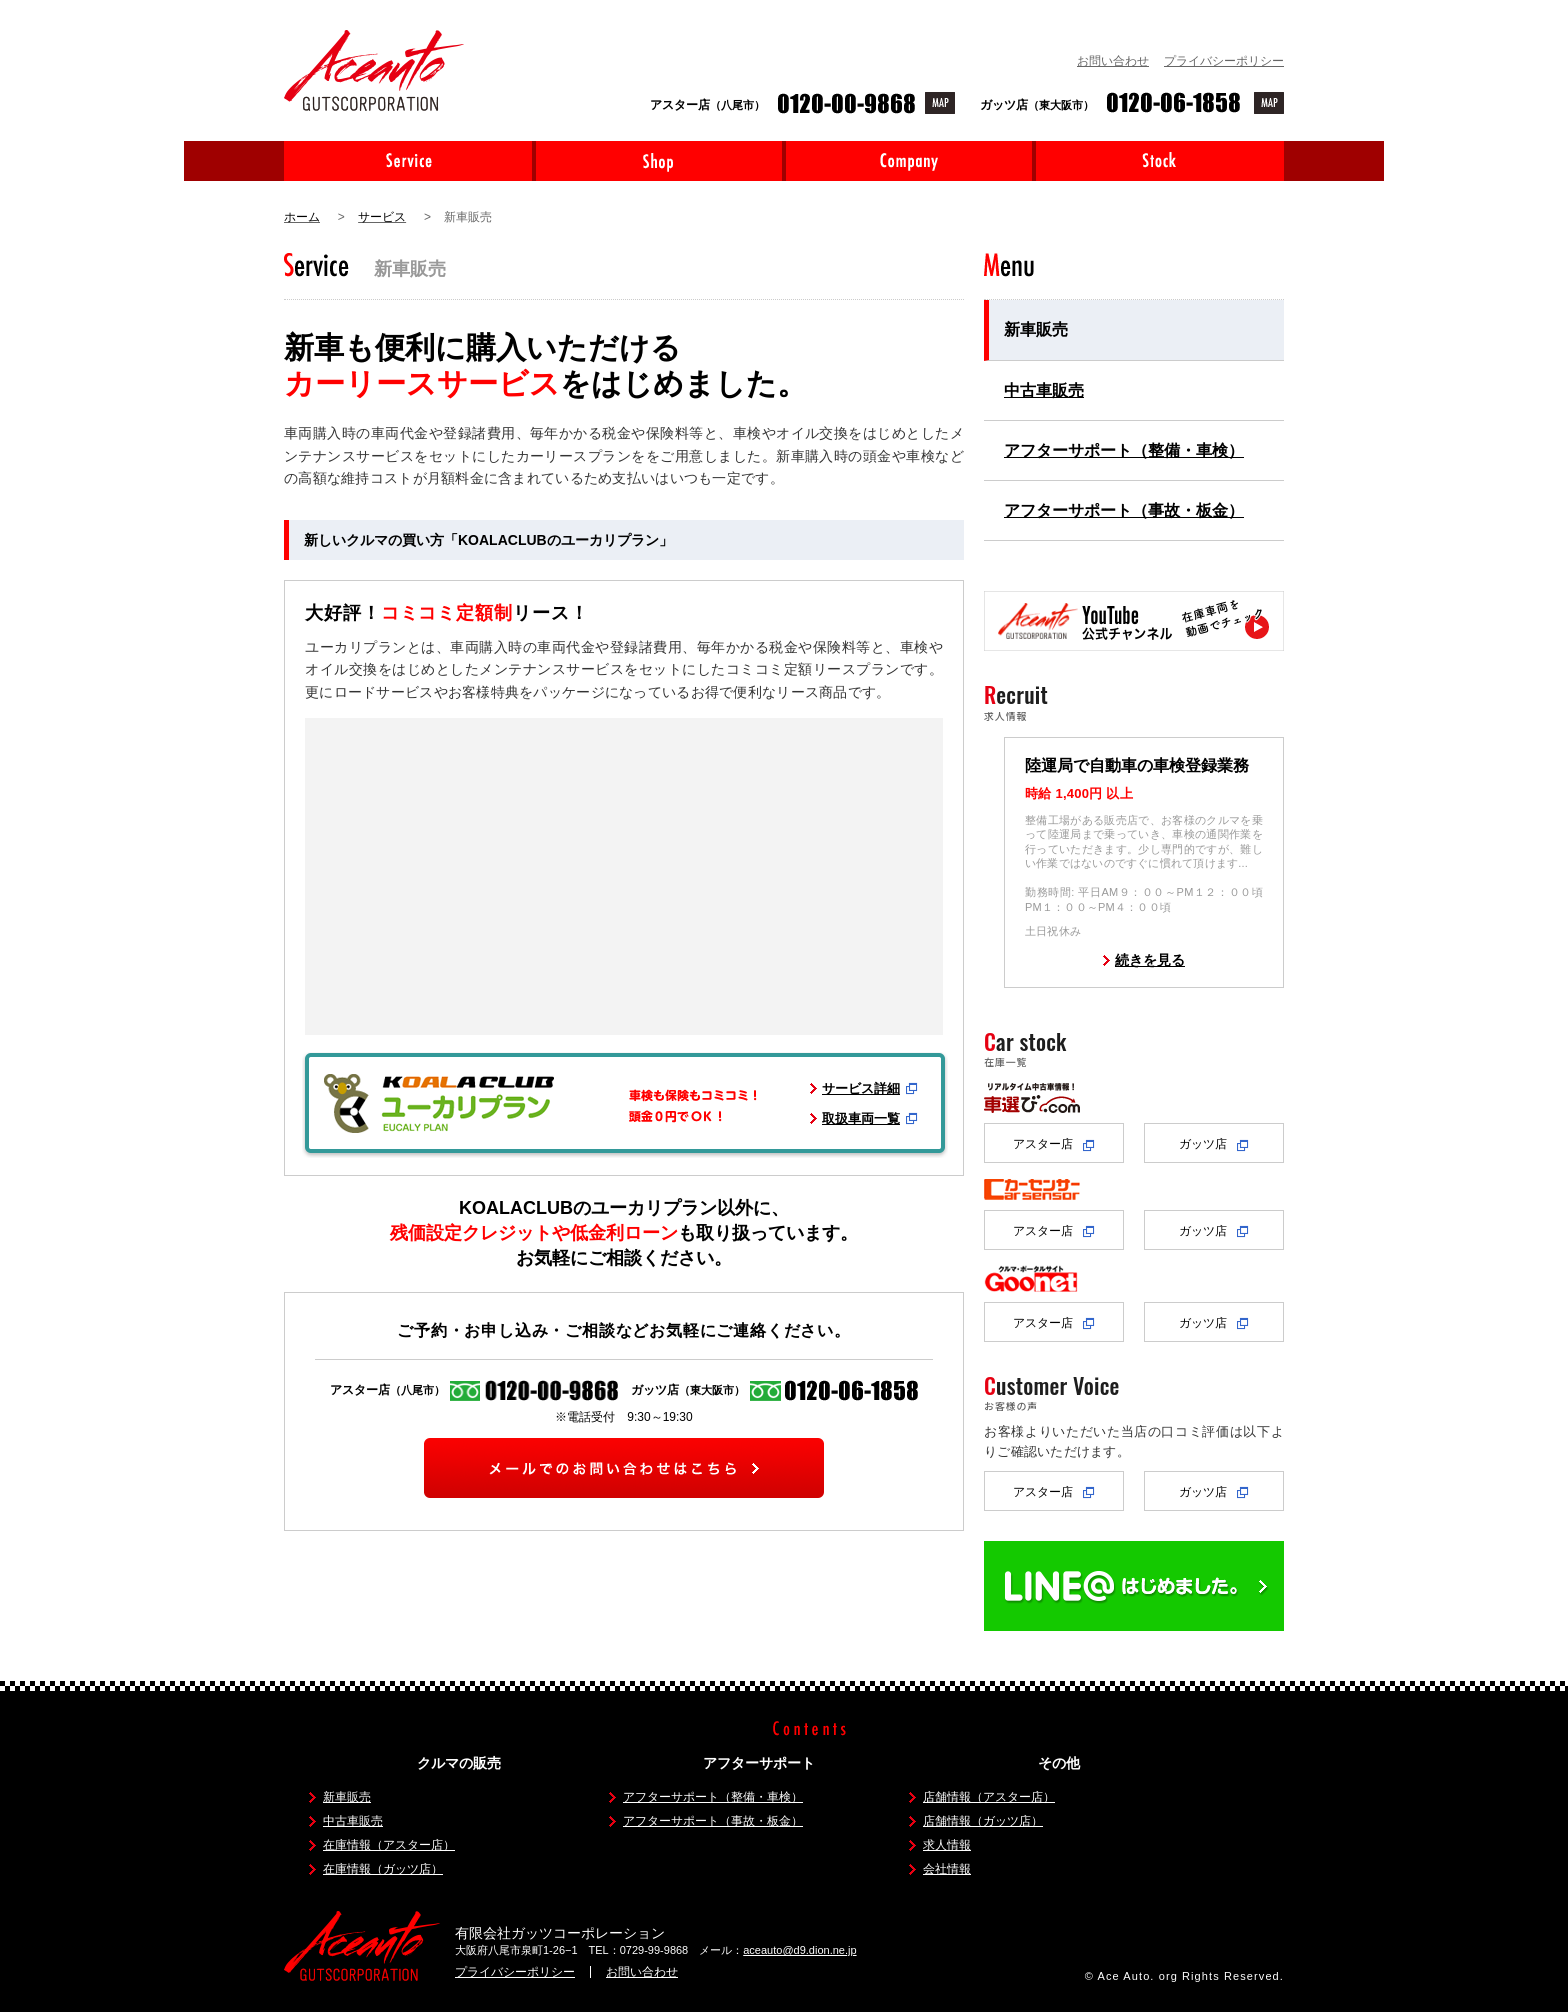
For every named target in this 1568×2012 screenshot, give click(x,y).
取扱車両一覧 (861, 1118)
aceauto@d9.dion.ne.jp (799, 1950)
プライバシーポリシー (1224, 61)
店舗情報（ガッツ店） (983, 1821)
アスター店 (1054, 1144)
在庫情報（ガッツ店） (383, 1869)
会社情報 (947, 1869)
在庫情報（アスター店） (389, 1845)
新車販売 (1036, 329)
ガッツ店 (1214, 1144)
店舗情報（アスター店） (989, 1797)
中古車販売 (1044, 390)
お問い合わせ (1113, 61)
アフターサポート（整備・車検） (1124, 450)
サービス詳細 (861, 1088)
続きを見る (1150, 960)
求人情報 (947, 1845)
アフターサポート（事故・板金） (1124, 510)
